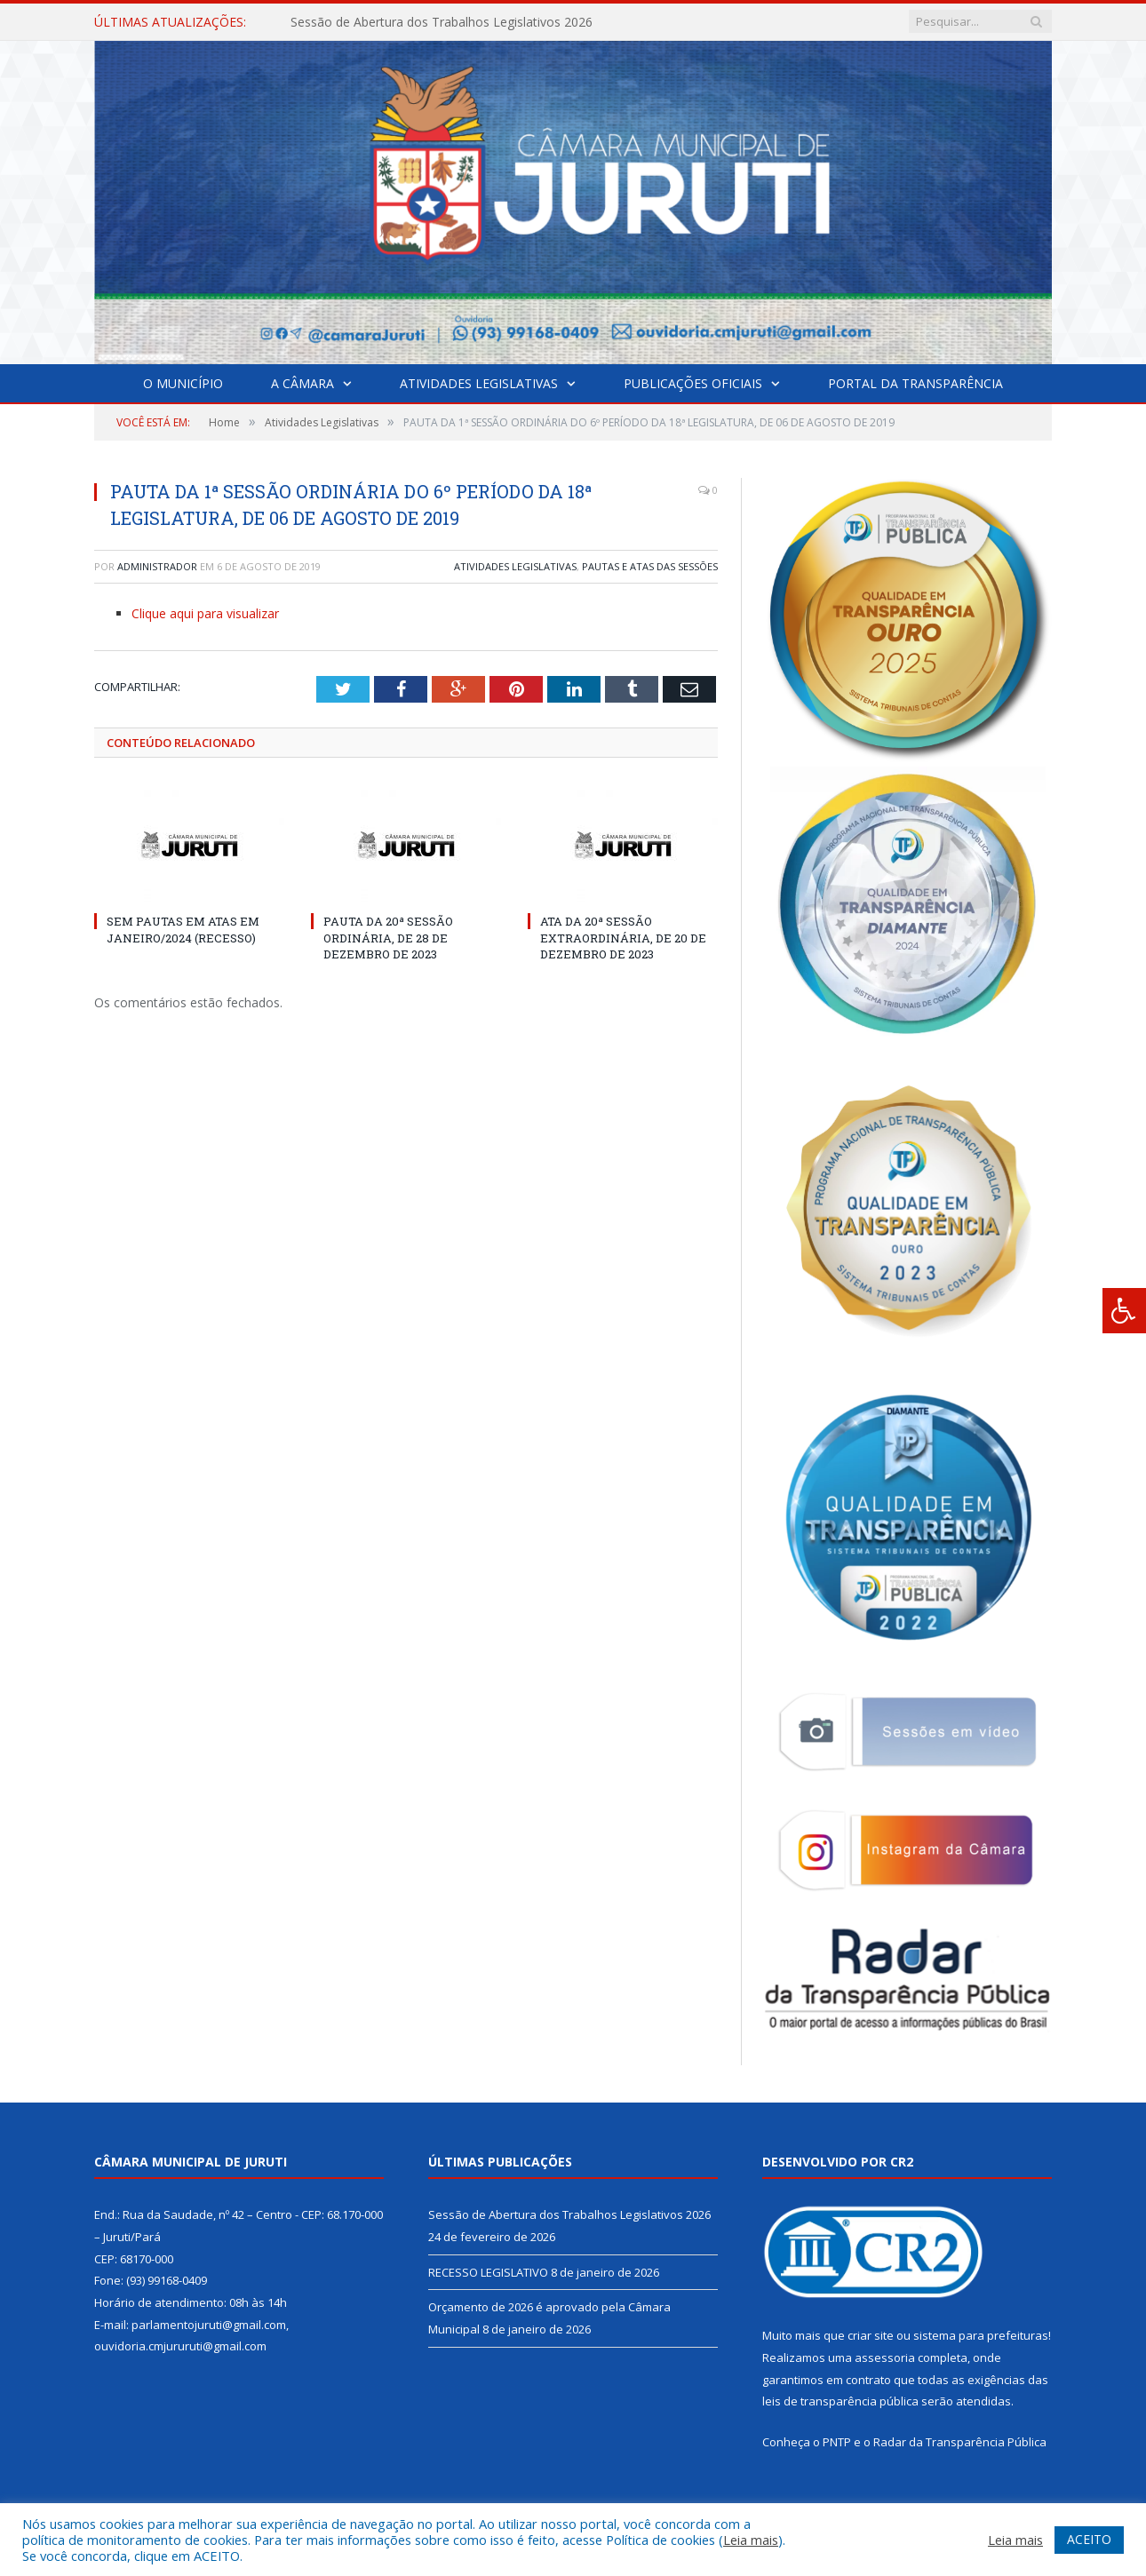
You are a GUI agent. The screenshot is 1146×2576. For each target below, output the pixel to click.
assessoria (885, 2357)
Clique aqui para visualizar (205, 613)
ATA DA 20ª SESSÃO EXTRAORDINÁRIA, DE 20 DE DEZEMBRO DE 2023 (623, 937)
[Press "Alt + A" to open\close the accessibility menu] (1124, 1310)
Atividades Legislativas (479, 383)
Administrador (157, 566)
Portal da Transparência (915, 383)
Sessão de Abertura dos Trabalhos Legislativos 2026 (441, 22)
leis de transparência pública (840, 2401)
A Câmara (302, 383)
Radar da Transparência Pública (960, 2442)
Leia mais (750, 2539)
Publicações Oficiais (693, 383)
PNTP (837, 2442)
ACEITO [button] (1089, 2539)
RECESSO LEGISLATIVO (488, 2272)
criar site (871, 2335)
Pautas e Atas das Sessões (650, 566)
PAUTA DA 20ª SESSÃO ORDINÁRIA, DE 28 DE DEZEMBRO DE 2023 (388, 937)
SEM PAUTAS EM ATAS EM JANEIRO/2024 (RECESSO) (183, 929)
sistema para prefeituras (980, 2335)
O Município (183, 383)
